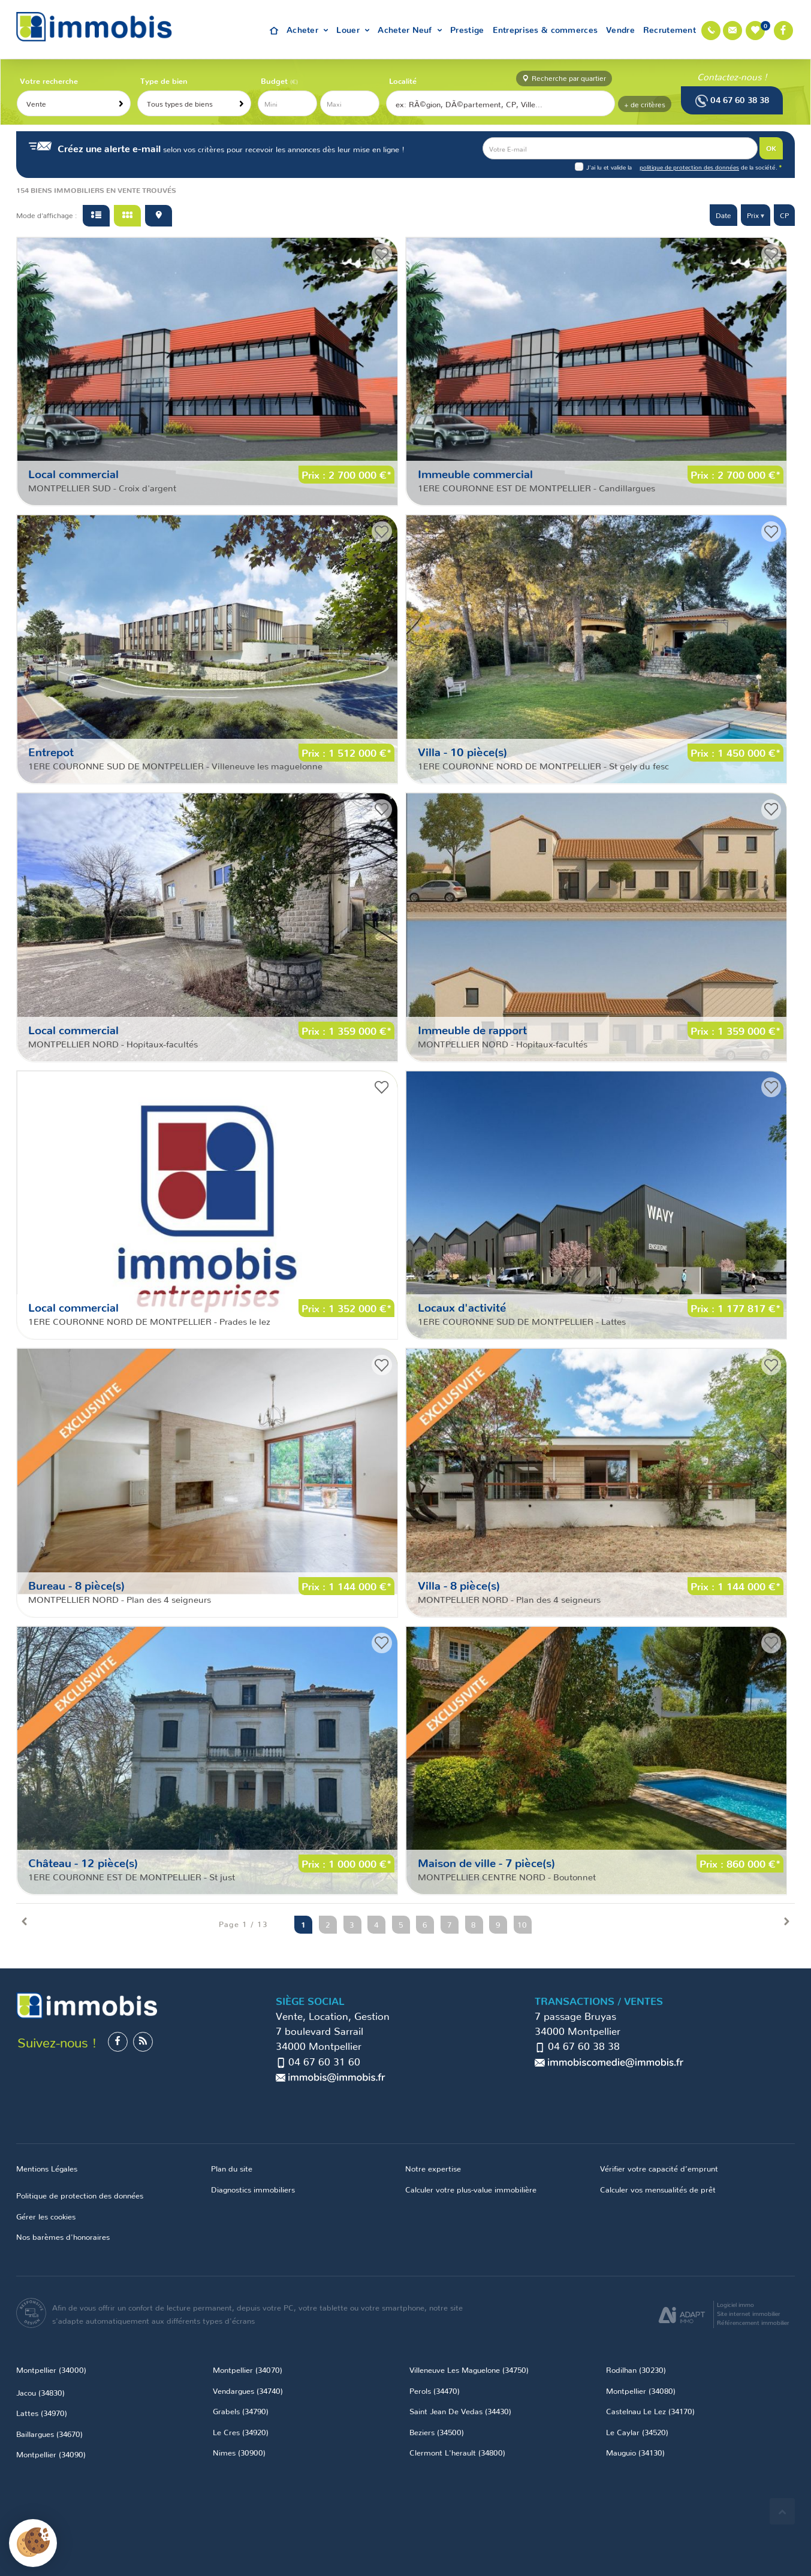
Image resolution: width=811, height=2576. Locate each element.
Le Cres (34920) (241, 2432)
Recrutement (669, 29)
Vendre (620, 29)
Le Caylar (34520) (637, 2432)
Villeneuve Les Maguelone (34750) (469, 2369)
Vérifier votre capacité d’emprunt (659, 2168)
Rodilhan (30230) (636, 2369)
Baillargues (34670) (49, 2433)
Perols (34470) (434, 2390)
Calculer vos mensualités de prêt (658, 2189)
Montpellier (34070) (247, 2369)
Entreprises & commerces (545, 29)
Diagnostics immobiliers (253, 2189)
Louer (352, 29)
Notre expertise (433, 2168)
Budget (275, 80)
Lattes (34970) (41, 2412)
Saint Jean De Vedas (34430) (460, 2411)
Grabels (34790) (241, 2411)
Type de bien (164, 80)
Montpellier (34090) (51, 2454)
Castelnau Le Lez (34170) (650, 2411)
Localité (403, 80)
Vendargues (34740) (248, 2390)
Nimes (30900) (239, 2452)
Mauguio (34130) (635, 2452)
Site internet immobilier (748, 2313)
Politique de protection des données (79, 2195)
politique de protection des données (689, 166)
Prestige (467, 29)
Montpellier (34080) (641, 2390)
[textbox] (501, 104)
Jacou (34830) (40, 2392)
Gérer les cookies (46, 2216)
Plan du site (231, 2168)
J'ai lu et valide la (610, 166)
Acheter (307, 29)
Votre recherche (49, 80)
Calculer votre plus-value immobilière (470, 2189)
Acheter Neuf (410, 29)
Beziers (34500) (436, 2432)
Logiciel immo (735, 2304)
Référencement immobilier (753, 2322)
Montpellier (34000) (51, 2369)
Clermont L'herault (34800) (457, 2452)
